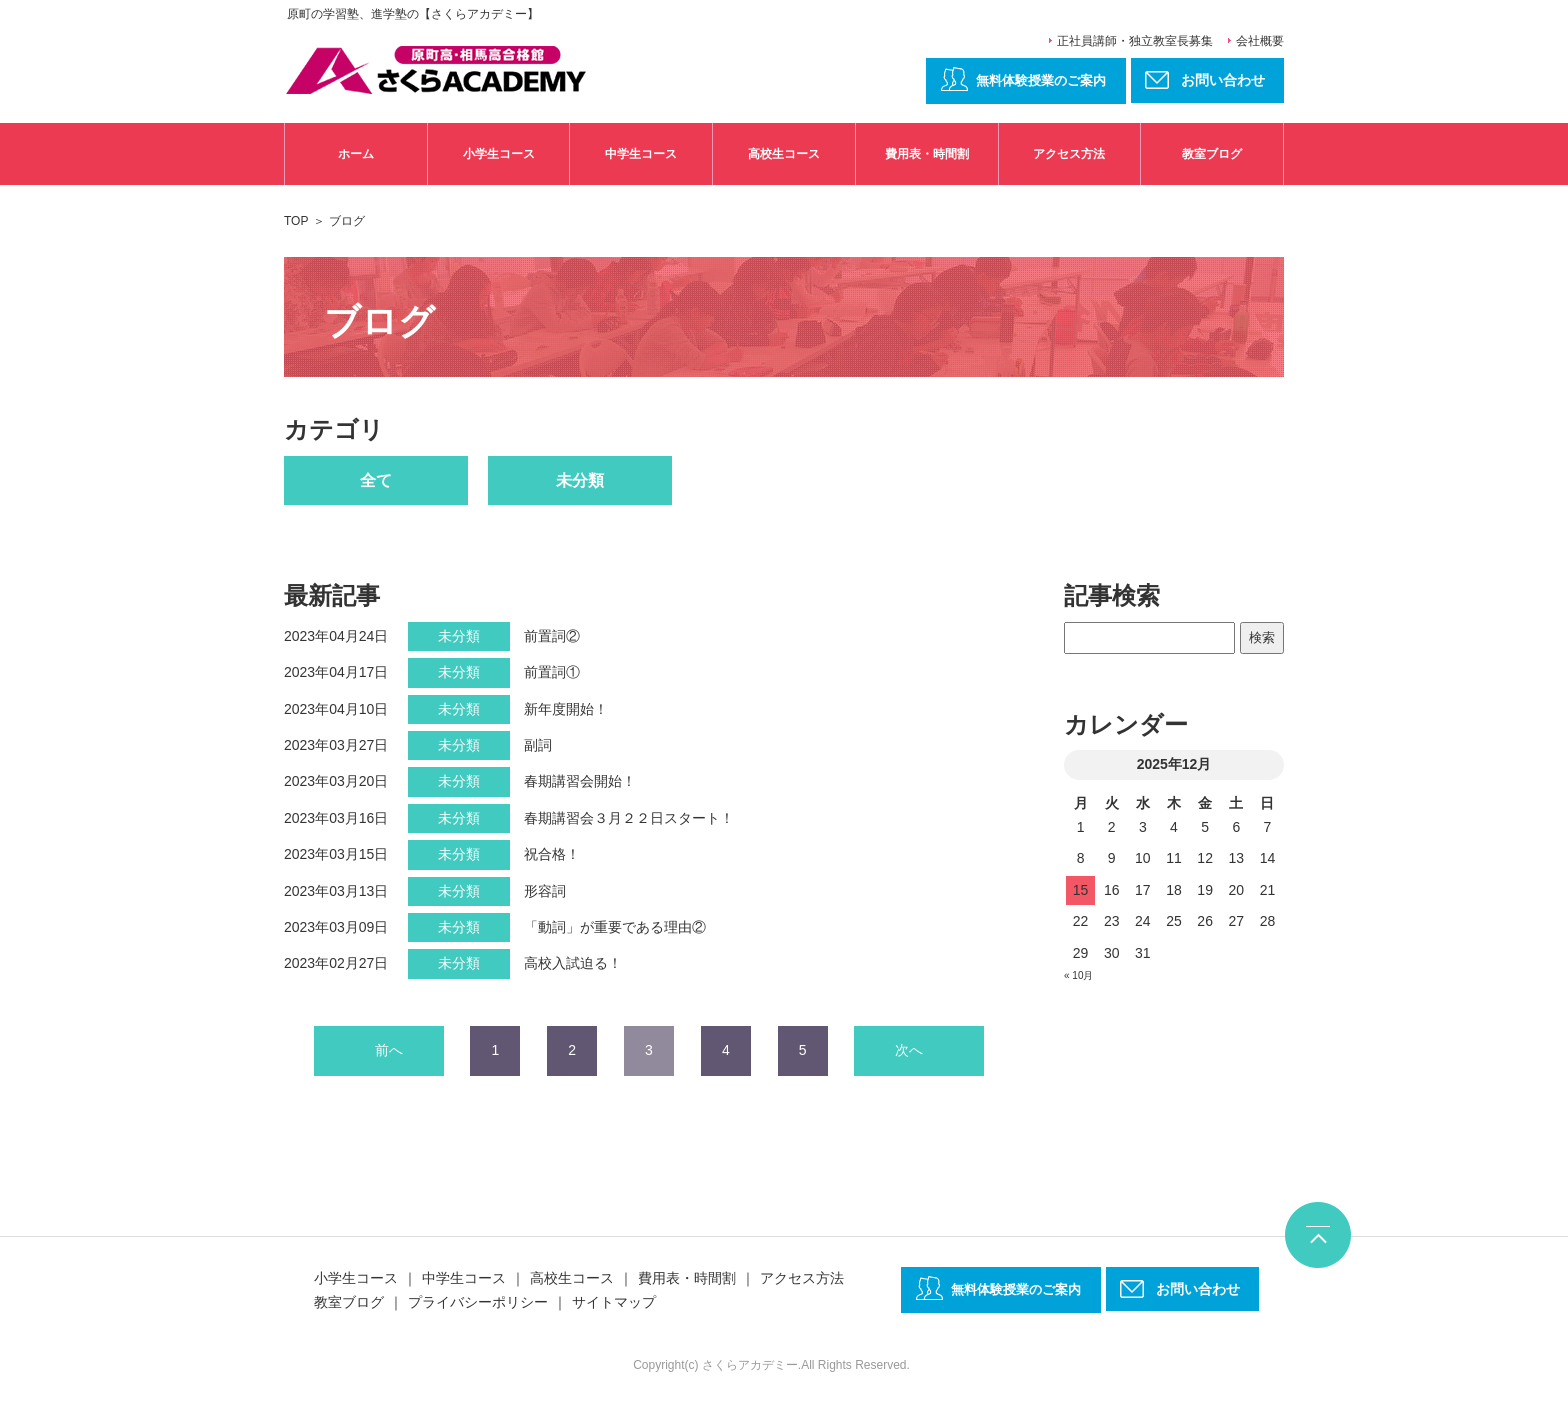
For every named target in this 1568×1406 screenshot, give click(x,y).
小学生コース (499, 154)
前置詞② (552, 636)
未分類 (580, 480)
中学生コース (641, 154)
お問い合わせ (1198, 1289)
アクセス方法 (1069, 154)
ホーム (356, 154)
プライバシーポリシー (478, 1302)
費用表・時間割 (927, 154)
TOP (296, 221)
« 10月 (1078, 975)
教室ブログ (1212, 154)
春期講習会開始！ (580, 781)
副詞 (538, 745)
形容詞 (545, 891)
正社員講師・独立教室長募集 (1135, 41)
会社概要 (1260, 41)
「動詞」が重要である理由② (615, 927)
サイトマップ (614, 1302)
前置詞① (552, 672)
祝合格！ (552, 854)
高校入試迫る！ (573, 963)
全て (376, 480)
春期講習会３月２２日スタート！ (629, 818)
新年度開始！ (566, 709)
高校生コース (784, 154)
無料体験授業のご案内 (1041, 80)
